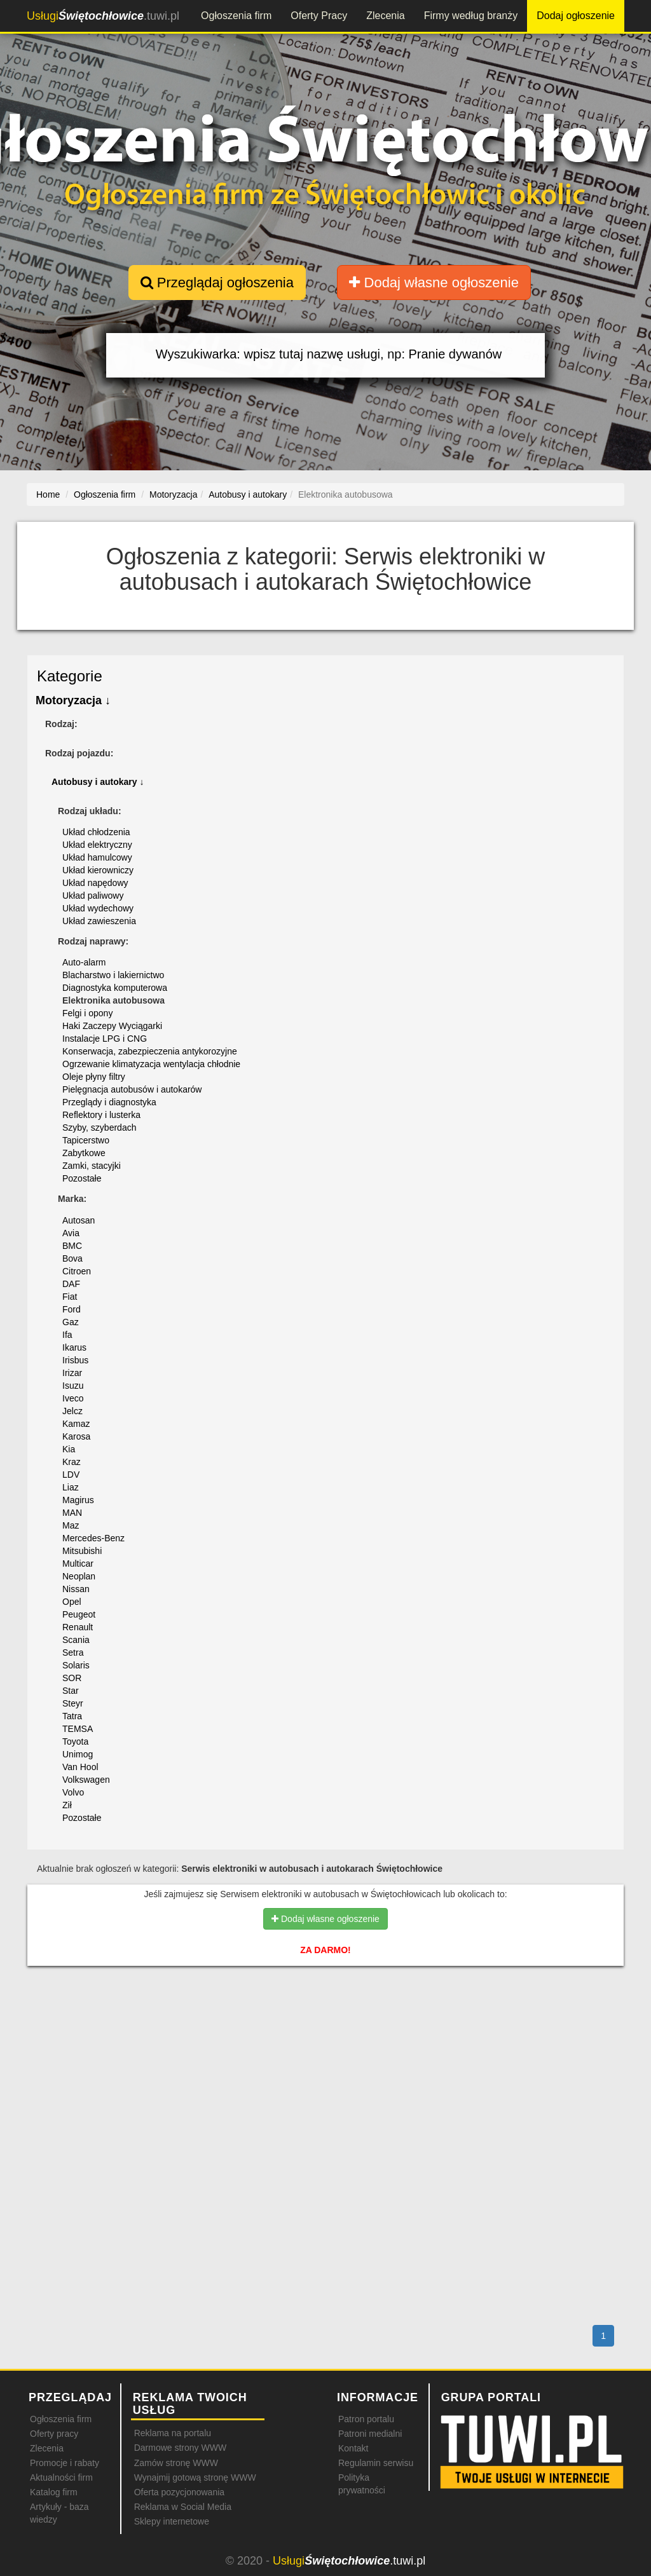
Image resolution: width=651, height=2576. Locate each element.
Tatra (72, 1716)
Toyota (75, 1741)
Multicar (77, 1563)
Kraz (71, 1462)
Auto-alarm (84, 962)
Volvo (73, 1792)
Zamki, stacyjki (91, 1166)
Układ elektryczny (97, 845)
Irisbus (75, 1360)
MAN (72, 1513)
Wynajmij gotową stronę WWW (195, 2477)
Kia (68, 1449)
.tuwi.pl (103, 16)
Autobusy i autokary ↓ (97, 782)
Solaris (76, 1665)
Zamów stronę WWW (176, 2463)
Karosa (76, 1436)
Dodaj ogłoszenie (576, 15)
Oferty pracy (54, 2434)
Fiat (69, 1296)
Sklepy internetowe (171, 2521)
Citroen (76, 1271)
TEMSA (77, 1729)
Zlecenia (385, 15)
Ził (67, 1805)
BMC (72, 1246)
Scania (76, 1640)
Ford (71, 1309)
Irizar (72, 1373)
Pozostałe (81, 1178)
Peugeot (78, 1614)
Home (48, 494)
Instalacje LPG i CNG (104, 1038)
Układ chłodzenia (96, 832)
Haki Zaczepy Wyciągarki (112, 1026)
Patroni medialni (370, 2434)
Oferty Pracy (319, 15)
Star (70, 1691)
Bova (72, 1258)
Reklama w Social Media (182, 2507)
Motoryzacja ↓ (73, 700)
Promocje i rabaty (64, 2463)
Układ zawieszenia (99, 921)
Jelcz (72, 1411)
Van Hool (80, 1767)
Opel (71, 1602)
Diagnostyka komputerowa (114, 988)
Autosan (78, 1220)
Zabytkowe (84, 1153)
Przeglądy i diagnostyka (109, 1102)
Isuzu (72, 1385)
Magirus (78, 1500)
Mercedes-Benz (93, 1538)
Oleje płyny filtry (93, 1077)
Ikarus (74, 1347)
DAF (71, 1284)
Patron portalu (366, 2419)
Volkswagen (86, 1780)
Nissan (76, 1589)
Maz (70, 1525)
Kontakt (353, 2448)
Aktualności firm (61, 2477)
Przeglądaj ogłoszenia (217, 282)
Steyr (72, 1703)
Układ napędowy (95, 883)
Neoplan (78, 1576)
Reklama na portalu (172, 2433)
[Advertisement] (325, 2031)
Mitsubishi (82, 1551)
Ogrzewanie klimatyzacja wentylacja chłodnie (151, 1064)
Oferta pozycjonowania (179, 2492)
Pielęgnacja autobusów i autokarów (132, 1089)
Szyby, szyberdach (99, 1127)
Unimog (77, 1754)
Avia (70, 1233)
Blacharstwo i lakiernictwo (113, 975)
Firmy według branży (471, 15)
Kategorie (69, 676)
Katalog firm (54, 2492)
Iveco (72, 1398)
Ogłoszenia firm (236, 15)
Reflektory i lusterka (101, 1115)
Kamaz (76, 1424)
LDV (70, 1474)
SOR (71, 1678)
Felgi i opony (87, 1013)
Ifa (67, 1335)
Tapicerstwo (85, 1140)
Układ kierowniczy (98, 870)
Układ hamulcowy (97, 857)
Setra (72, 1652)
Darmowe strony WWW (180, 2448)
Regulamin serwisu (375, 2463)
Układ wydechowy (98, 908)
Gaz (70, 1322)
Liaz (70, 1487)
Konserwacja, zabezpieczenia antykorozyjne (149, 1051)
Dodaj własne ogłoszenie (434, 282)
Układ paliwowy (92, 895)
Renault (77, 1627)
